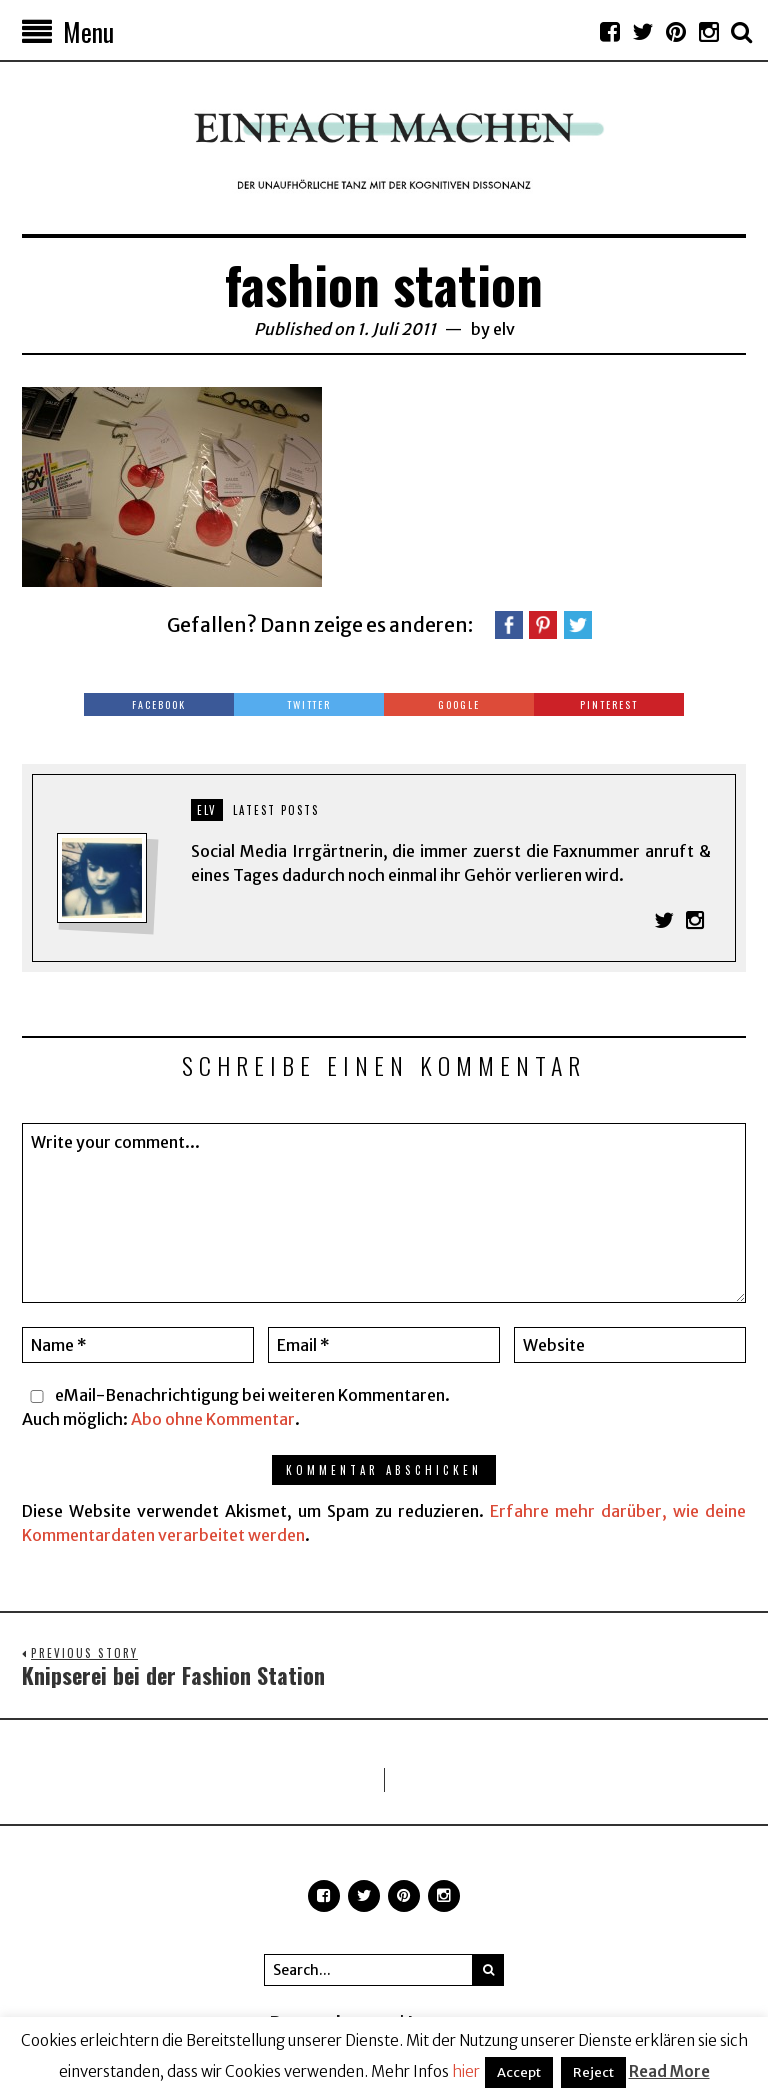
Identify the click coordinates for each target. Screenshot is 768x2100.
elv (504, 329)
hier (466, 2071)
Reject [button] (593, 2072)
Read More (669, 2071)
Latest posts (276, 810)
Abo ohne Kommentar (213, 1419)
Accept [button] (519, 2072)
